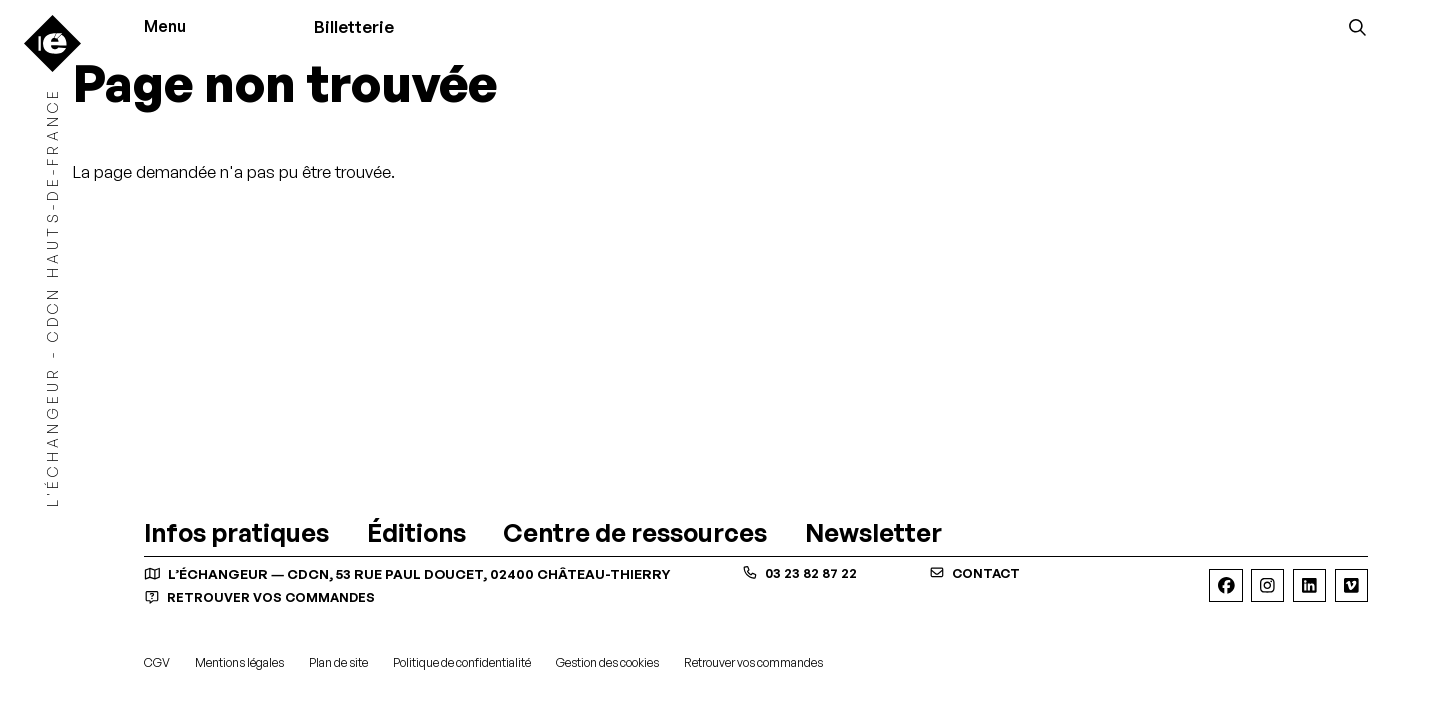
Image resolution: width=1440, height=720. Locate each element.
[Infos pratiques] (236, 534)
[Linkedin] (1309, 585)
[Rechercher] (1357, 26)
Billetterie (360, 26)
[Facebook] (1225, 585)
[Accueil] (52, 43)
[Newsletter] (873, 534)
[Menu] (174, 27)
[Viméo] (1351, 585)
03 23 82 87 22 (800, 573)
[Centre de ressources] (635, 534)
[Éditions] (416, 534)
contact (978, 573)
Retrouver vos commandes (264, 597)
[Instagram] (1267, 585)
